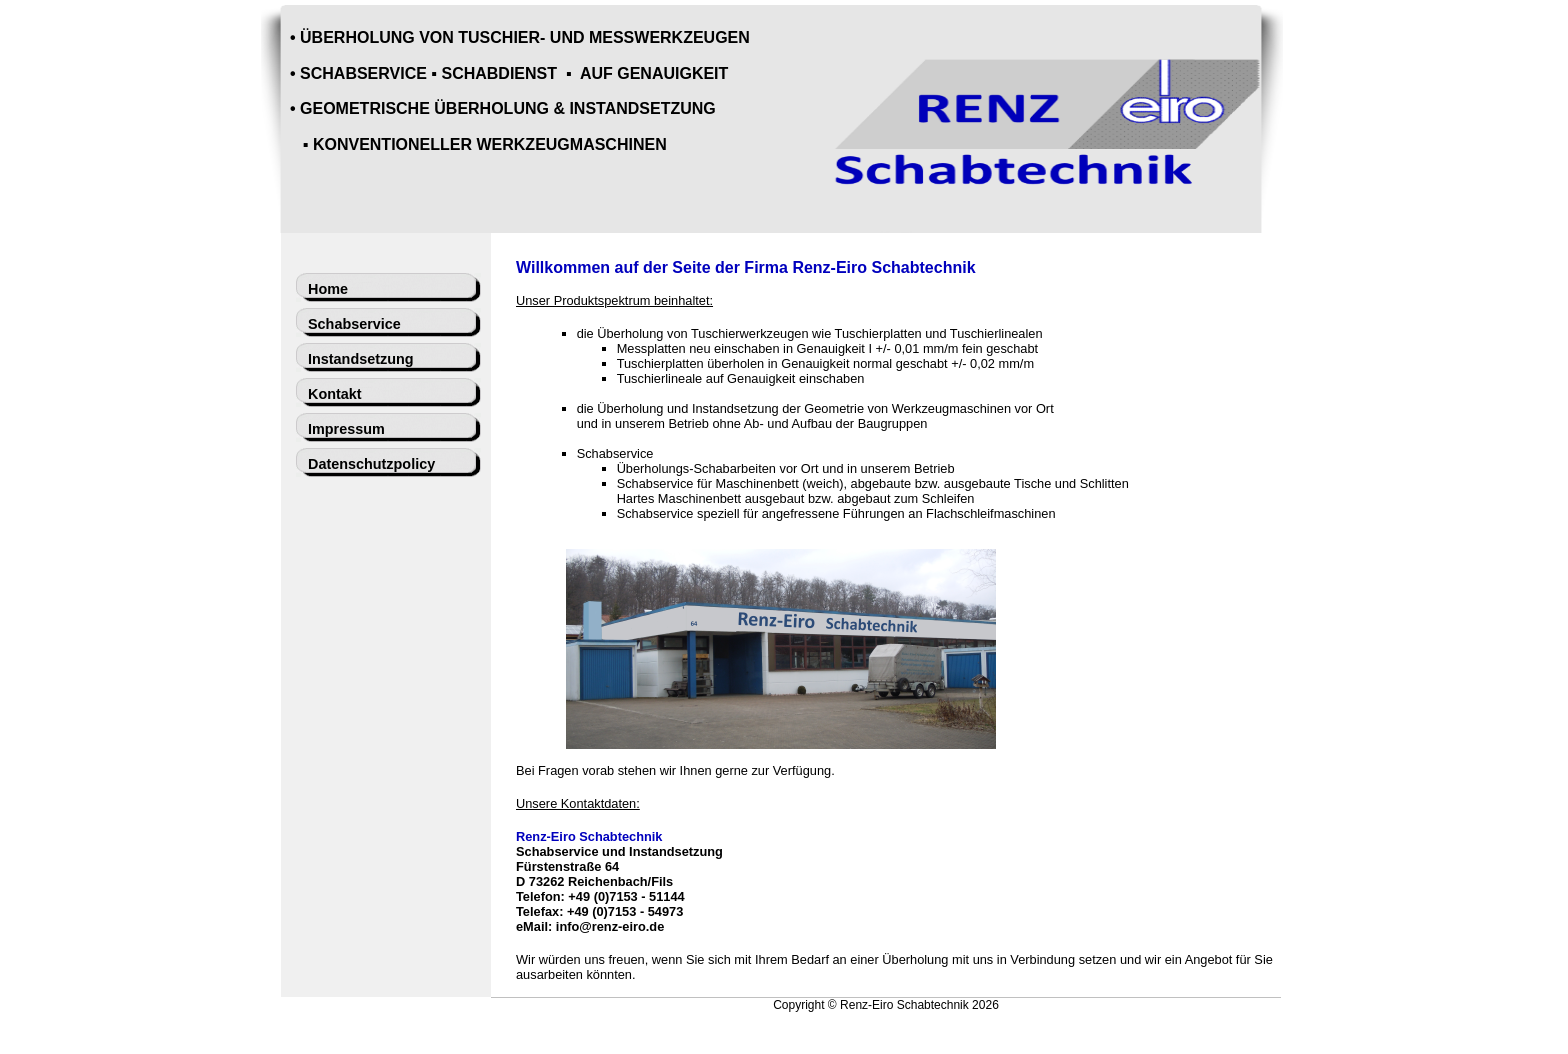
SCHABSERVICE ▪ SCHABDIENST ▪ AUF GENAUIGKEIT (514, 73)
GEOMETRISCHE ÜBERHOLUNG (424, 108)
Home (328, 289)
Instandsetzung (361, 359)
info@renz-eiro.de (610, 926)
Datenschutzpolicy (371, 464)
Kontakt (335, 394)
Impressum (346, 429)
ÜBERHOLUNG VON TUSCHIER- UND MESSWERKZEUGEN (525, 37)
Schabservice (354, 324)
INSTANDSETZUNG (642, 108)
